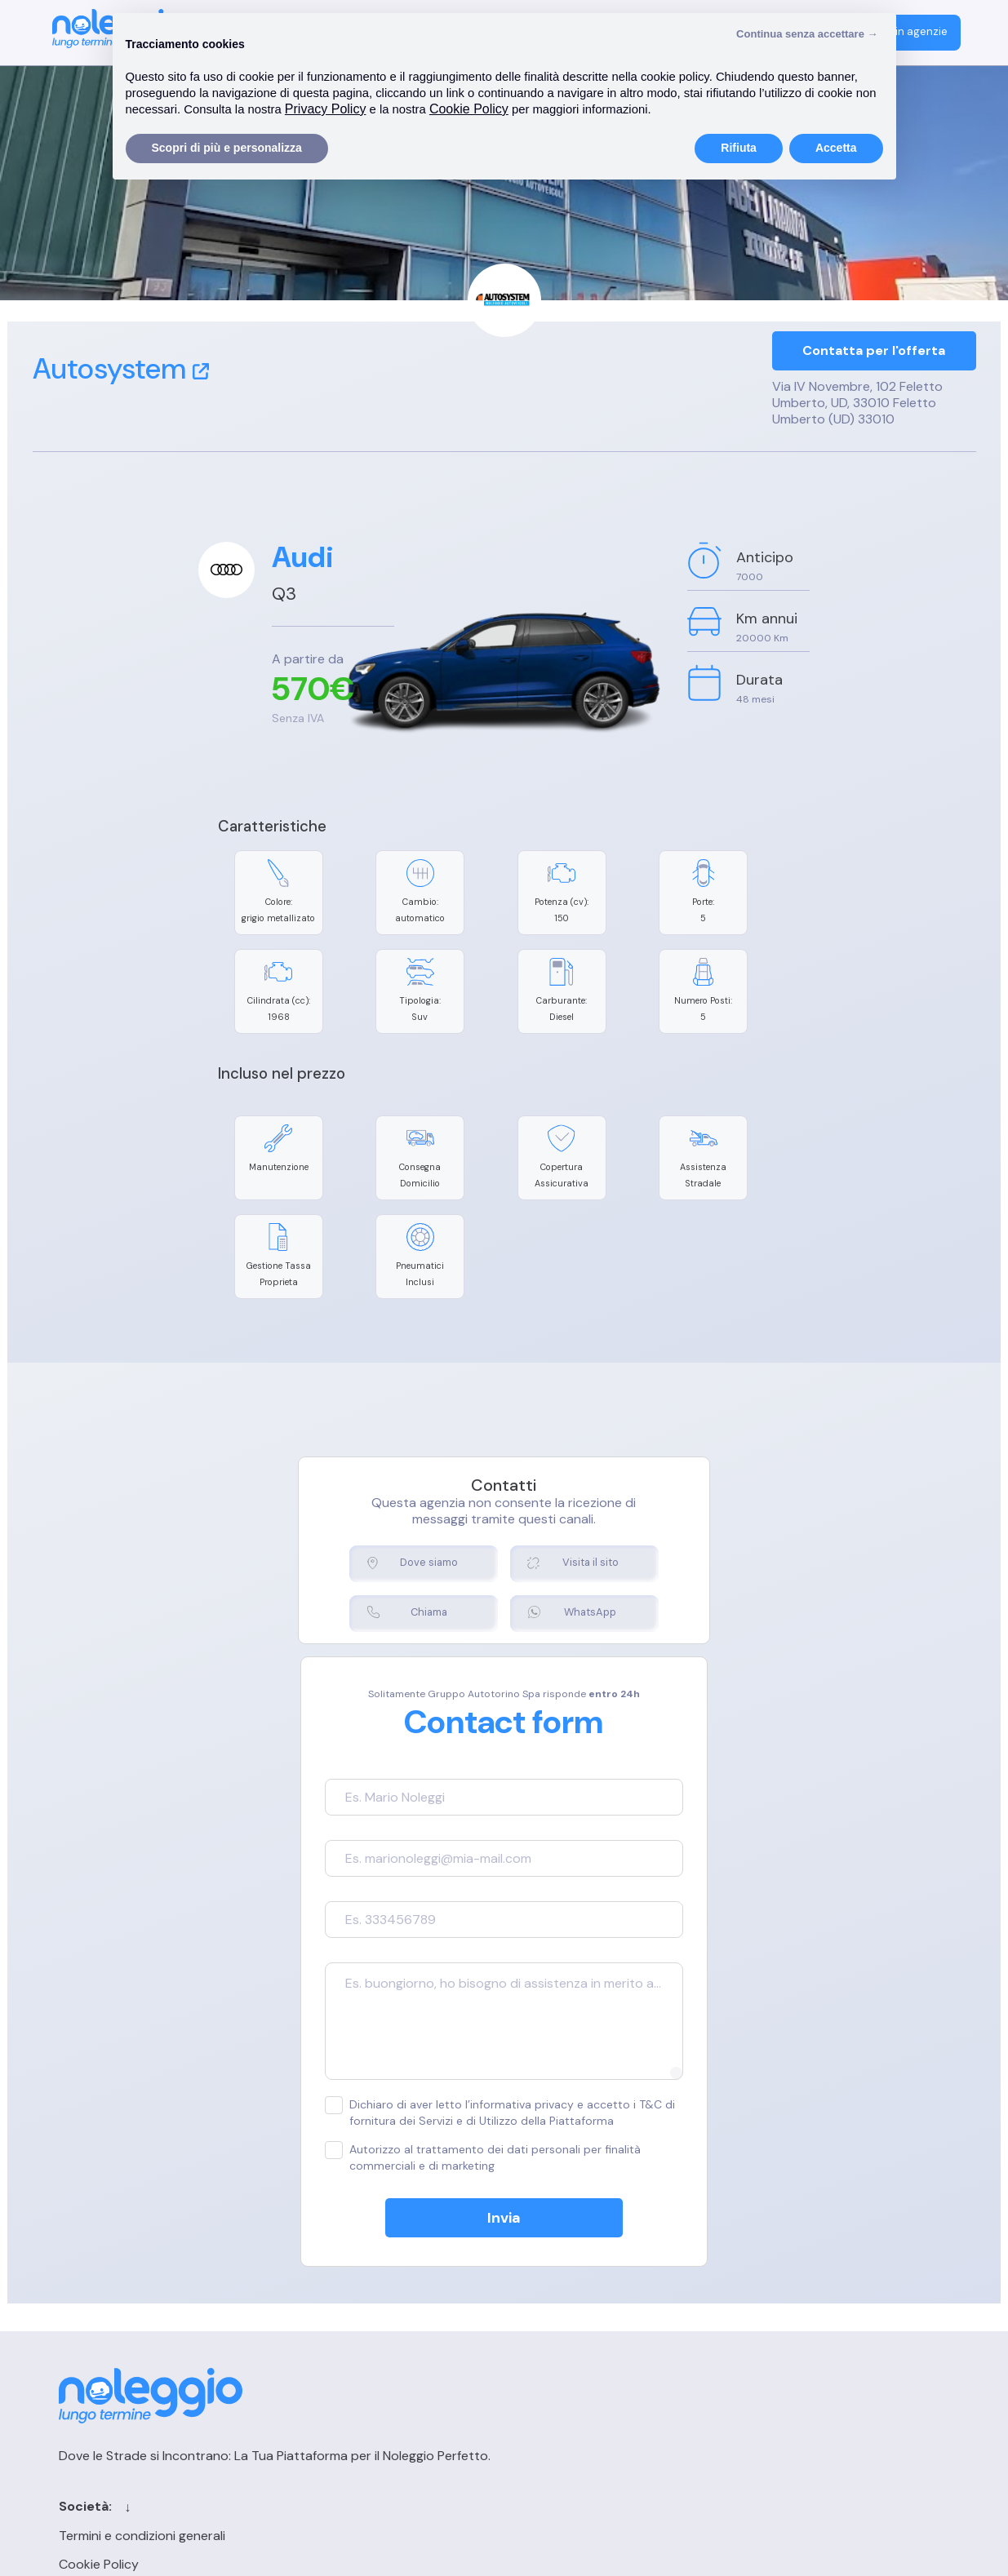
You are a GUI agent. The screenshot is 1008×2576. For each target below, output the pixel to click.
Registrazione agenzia (810, 2308)
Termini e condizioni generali (365, 2280)
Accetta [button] (836, 147)
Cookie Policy (322, 2308)
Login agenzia (785, 2280)
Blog (566, 2337)
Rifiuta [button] (739, 147)
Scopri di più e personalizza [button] (227, 147)
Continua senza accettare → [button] (806, 34)
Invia (504, 2120)
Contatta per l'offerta (873, 351)
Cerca (571, 2308)
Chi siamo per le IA (607, 2394)
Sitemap (577, 2365)
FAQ (757, 2337)
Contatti (579, 2280)
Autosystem (121, 369)
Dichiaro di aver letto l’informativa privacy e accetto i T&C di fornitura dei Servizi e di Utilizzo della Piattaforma (503, 2015)
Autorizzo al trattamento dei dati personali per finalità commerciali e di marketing (479, 2060)
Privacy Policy (323, 2337)
